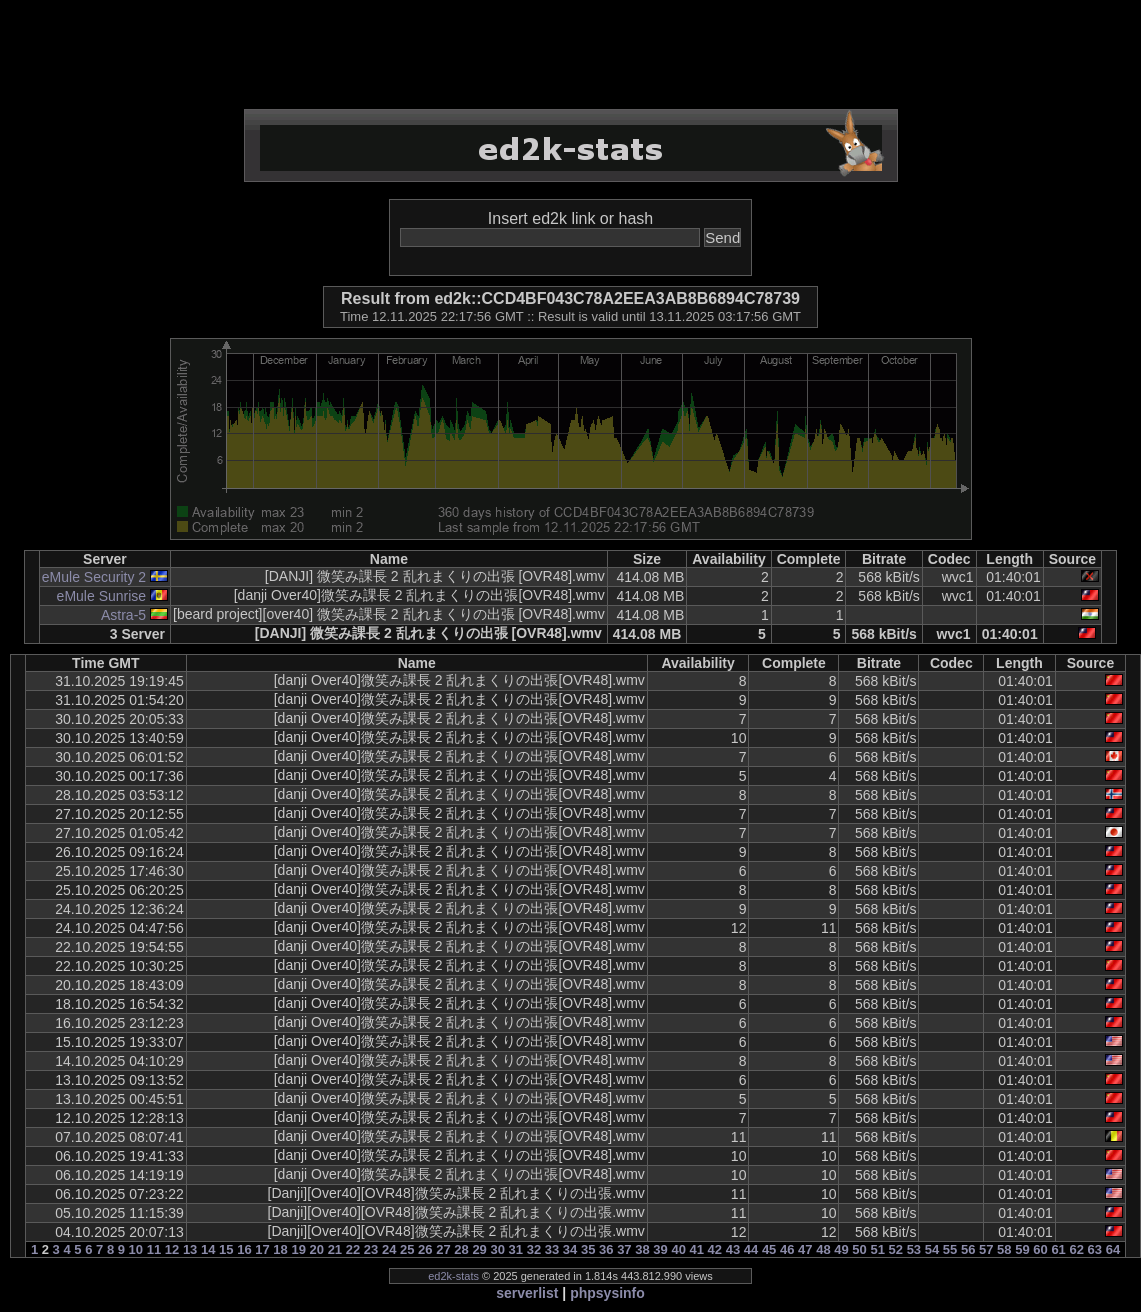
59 (1022, 1249)
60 (1040, 1249)
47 (805, 1249)
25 (407, 1249)
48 (823, 1249)
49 (841, 1249)
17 (262, 1249)
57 (986, 1249)
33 (552, 1249)
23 (371, 1249)
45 (769, 1249)
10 (136, 1249)
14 (208, 1249)
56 (968, 1249)
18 (280, 1249)
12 (172, 1249)
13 (190, 1249)
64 (1113, 1249)
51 (877, 1249)
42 (715, 1249)
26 (425, 1249)
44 (751, 1249)
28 (461, 1249)
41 (697, 1249)
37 (624, 1249)
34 (570, 1249)
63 (1095, 1249)
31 (516, 1249)
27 (443, 1249)
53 (914, 1249)
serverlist (527, 1293)
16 (244, 1249)
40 (678, 1249)
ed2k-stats (453, 1276)
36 (606, 1249)
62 (1076, 1249)
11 (154, 1249)
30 (497, 1249)
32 (534, 1249)
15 (226, 1249)
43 (733, 1249)
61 (1058, 1249)
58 (1004, 1249)
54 (932, 1249)
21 (335, 1249)
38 (642, 1249)
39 (660, 1249)
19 (298, 1249)
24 (389, 1249)
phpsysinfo (607, 1293)
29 (479, 1249)
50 (859, 1249)
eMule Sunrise (102, 596)
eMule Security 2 (94, 577)
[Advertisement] (571, 55)
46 (787, 1249)
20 (317, 1249)
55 (950, 1249)
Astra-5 (123, 615)
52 (896, 1249)
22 (353, 1249)
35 (588, 1249)
